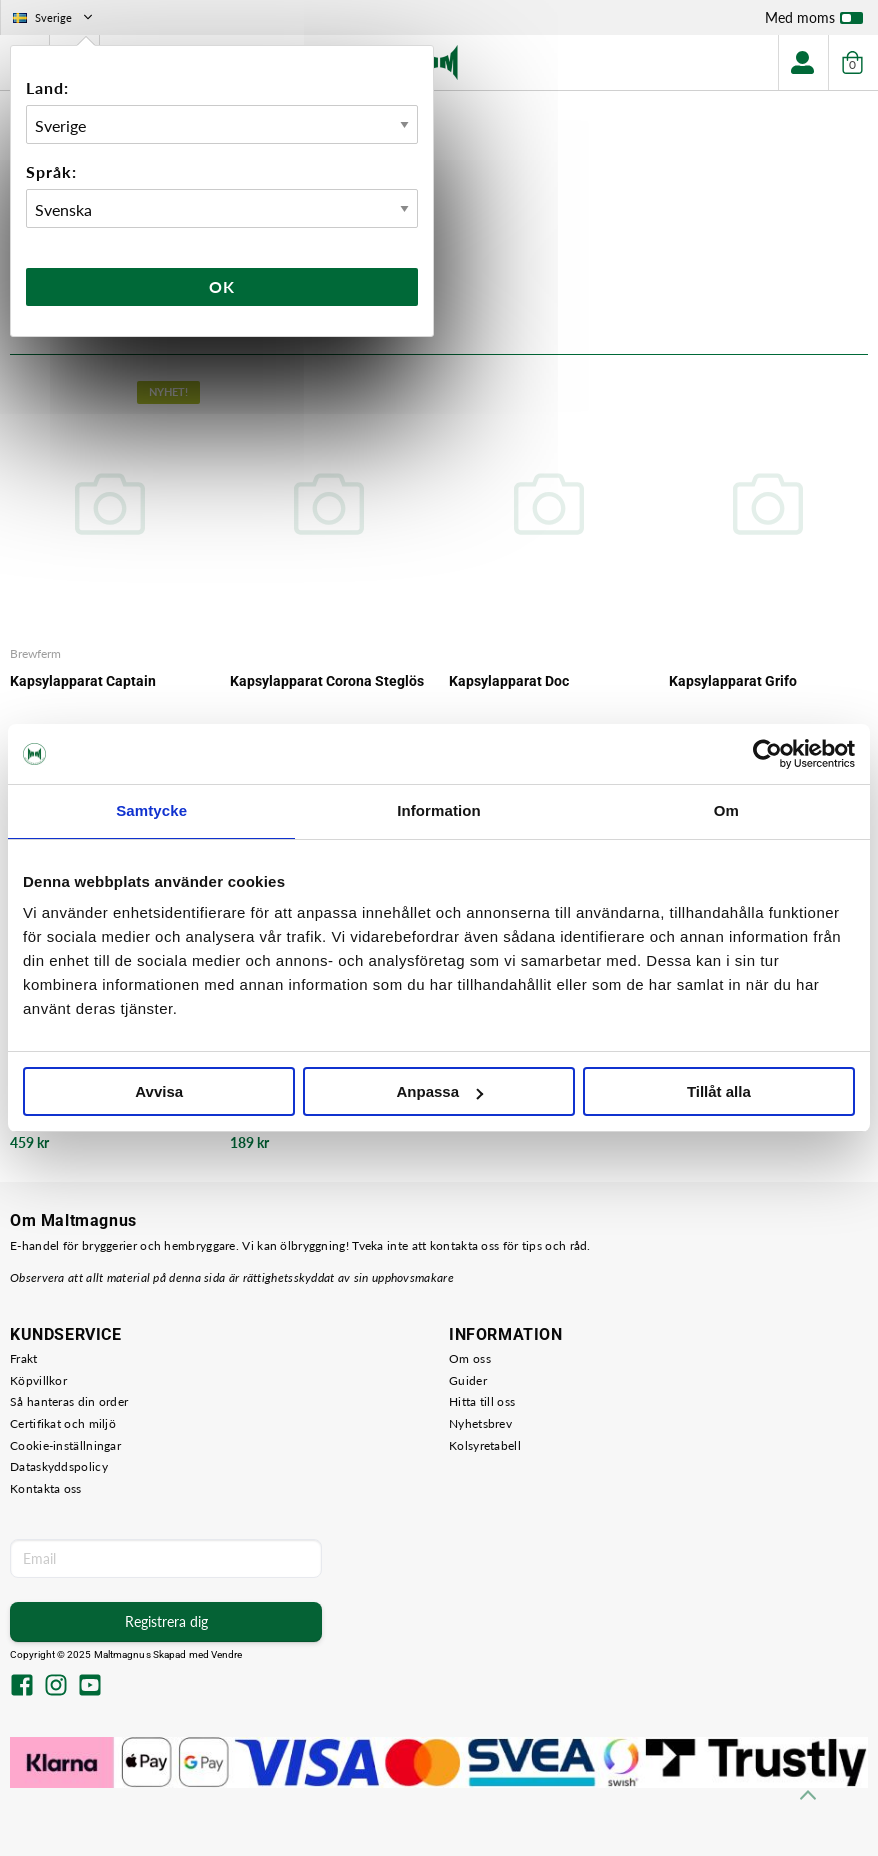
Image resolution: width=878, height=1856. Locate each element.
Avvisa (159, 1091)
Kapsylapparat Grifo (733, 681)
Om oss (470, 1358)
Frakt (24, 1358)
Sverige (54, 17)
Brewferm (35, 653)
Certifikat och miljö (63, 1423)
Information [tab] (439, 810)
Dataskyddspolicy (59, 1466)
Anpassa (439, 1091)
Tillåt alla (719, 1091)
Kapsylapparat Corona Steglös (327, 681)
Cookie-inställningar (65, 1445)
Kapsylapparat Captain (83, 681)
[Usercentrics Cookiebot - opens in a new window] (767, 754)
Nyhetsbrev (480, 1423)
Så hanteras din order (69, 1401)
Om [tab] (726, 810)
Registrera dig (166, 1621)
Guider (468, 1380)
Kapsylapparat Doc (509, 681)
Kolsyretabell (485, 1445)
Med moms (814, 22)
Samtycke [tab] (151, 810)
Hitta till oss (482, 1401)
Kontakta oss (46, 1488)
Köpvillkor (38, 1380)
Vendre (227, 1654)
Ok (222, 286)
